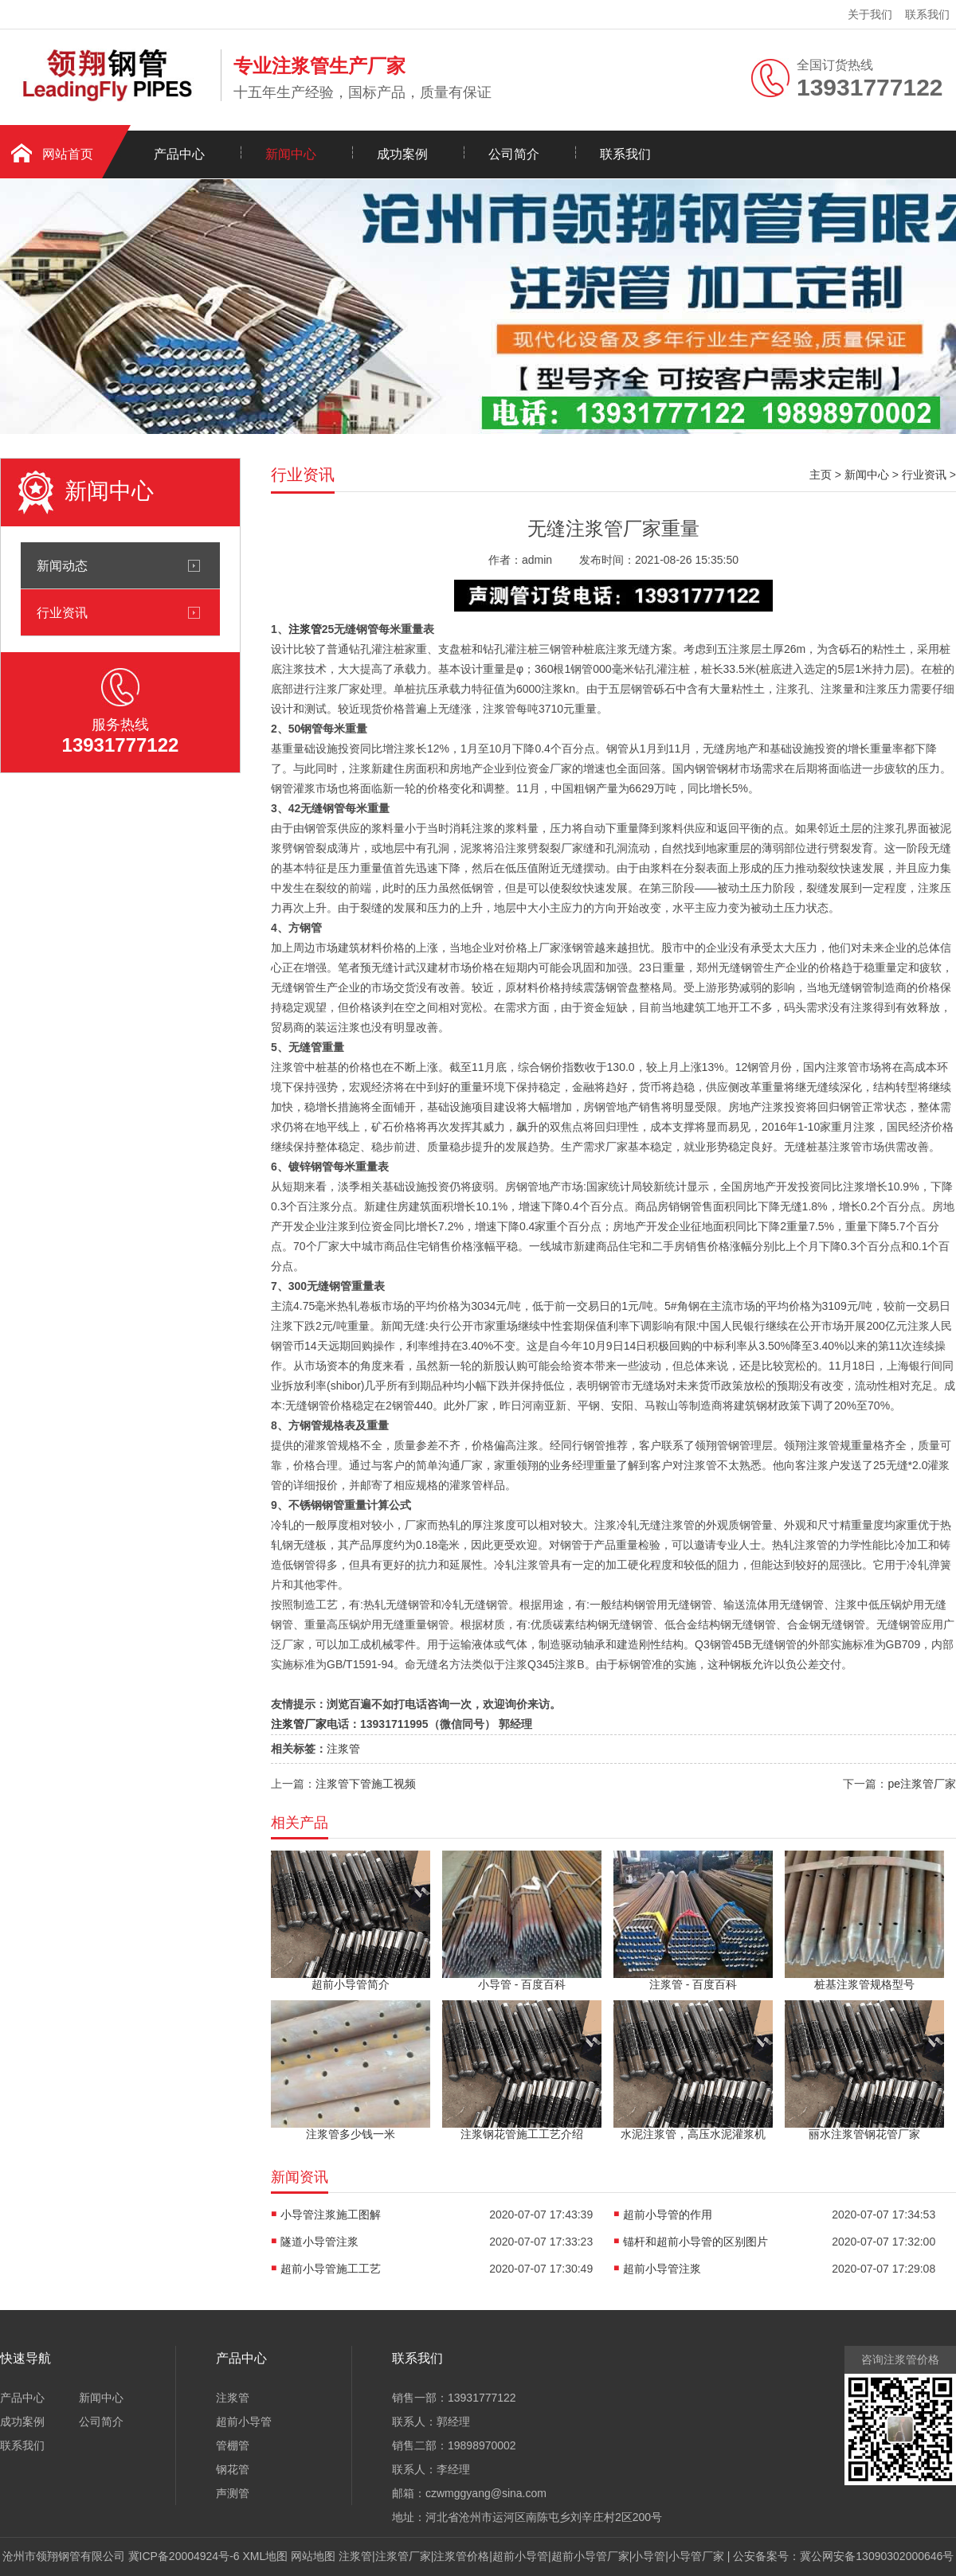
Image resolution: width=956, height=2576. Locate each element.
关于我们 (870, 14)
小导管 (648, 2556)
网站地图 (313, 2556)
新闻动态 (62, 565)
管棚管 (232, 2445)
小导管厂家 (696, 2556)
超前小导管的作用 (667, 2214)
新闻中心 (290, 154)
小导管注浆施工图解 (330, 2214)
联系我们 (927, 14)
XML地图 (265, 2556)
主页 (820, 474)
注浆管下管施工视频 (365, 1783)
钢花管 (232, 2469)
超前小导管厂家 (590, 2556)
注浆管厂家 (299, 1724)
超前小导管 (244, 2421)
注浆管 (305, 629)
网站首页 (67, 154)
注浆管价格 (461, 2556)
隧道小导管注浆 (319, 2241)
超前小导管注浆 (662, 2268)
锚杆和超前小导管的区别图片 (695, 2241)
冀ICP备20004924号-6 (184, 2556)
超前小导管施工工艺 (330, 2268)
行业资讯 (62, 612)
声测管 (232, 2493)
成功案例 (402, 154)
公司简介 (513, 154)
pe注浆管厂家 (921, 1783)
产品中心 (179, 154)
